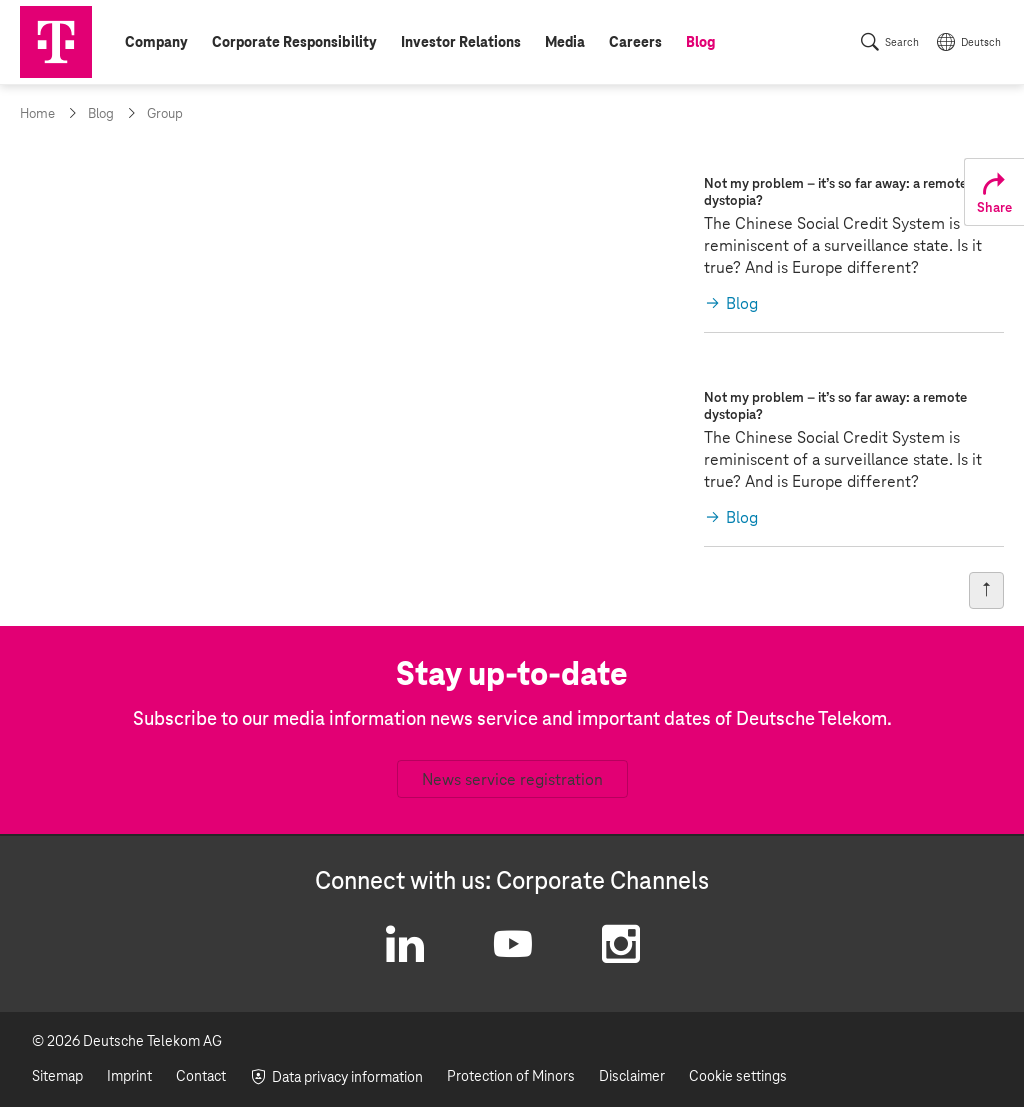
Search (902, 43)
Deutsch (981, 43)
